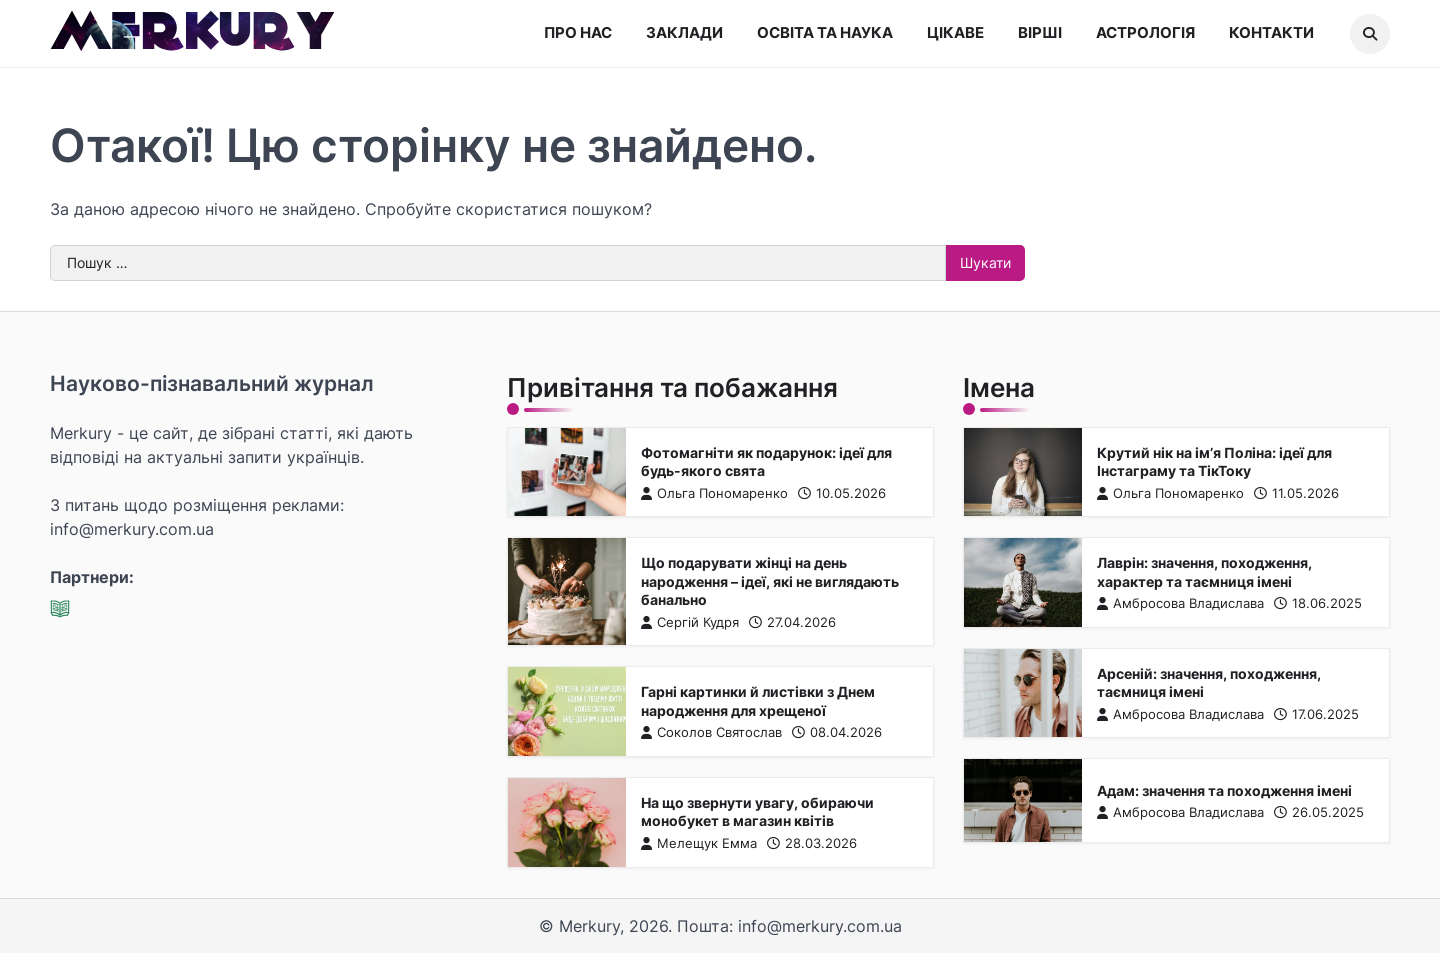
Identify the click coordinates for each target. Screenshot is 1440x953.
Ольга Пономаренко (713, 492)
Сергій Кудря (689, 622)
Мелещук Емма (698, 843)
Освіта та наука (825, 32)
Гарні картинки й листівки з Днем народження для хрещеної (757, 701)
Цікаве (955, 32)
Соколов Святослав (710, 732)
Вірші (1040, 32)
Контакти (1271, 32)
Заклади (684, 32)
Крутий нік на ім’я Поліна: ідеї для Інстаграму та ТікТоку (1214, 461)
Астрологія (1145, 32)
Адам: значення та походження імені (1224, 790)
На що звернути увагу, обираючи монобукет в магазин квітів (756, 812)
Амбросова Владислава (1180, 603)
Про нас (578, 32)
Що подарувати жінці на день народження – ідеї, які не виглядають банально (769, 581)
